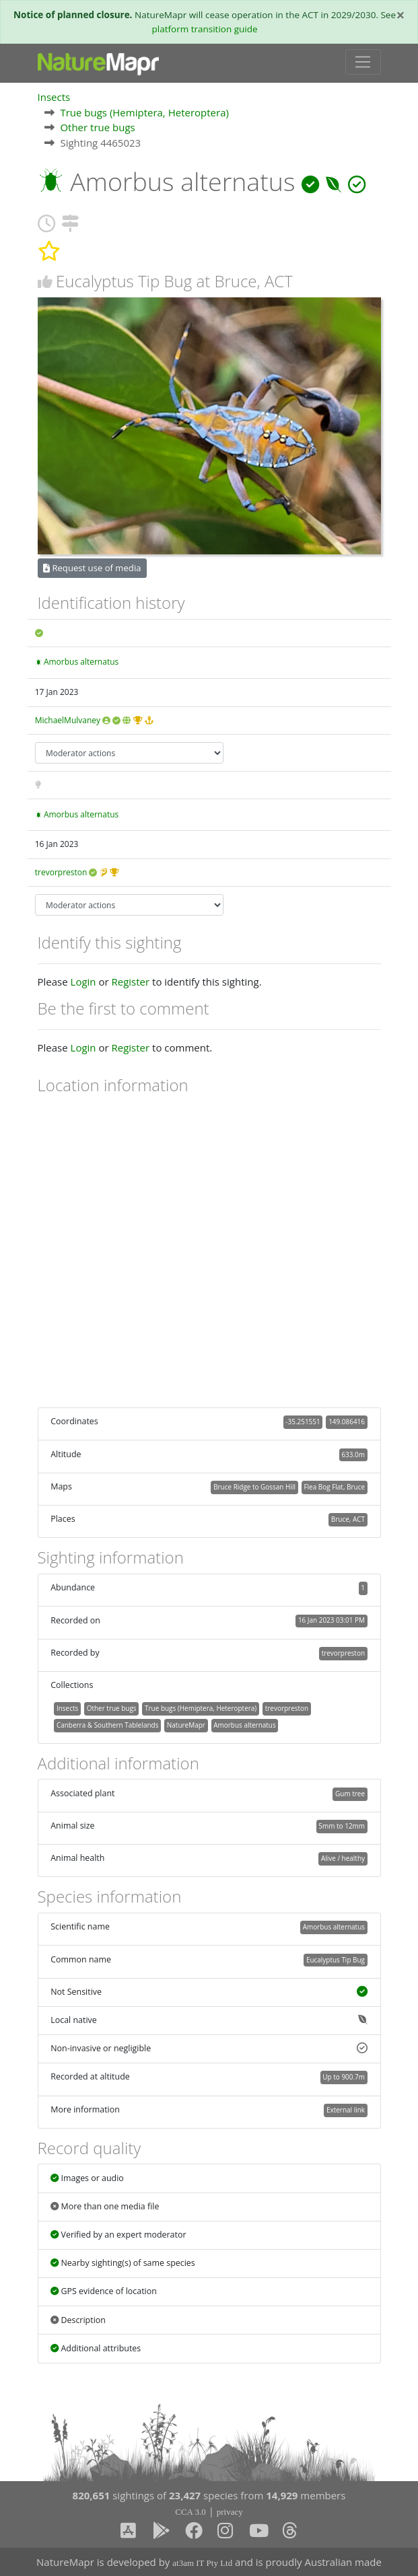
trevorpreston (61, 872)
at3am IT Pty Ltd (202, 2563)
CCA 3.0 (190, 2512)
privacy (230, 2512)
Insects (54, 97)
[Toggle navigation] (363, 62)
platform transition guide (205, 29)
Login (83, 981)
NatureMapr (186, 1725)
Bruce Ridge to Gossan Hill (254, 1487)
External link (345, 2109)
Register (130, 981)
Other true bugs (97, 127)
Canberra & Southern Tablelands (107, 1725)
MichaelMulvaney (67, 720)
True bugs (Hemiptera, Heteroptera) (144, 112)
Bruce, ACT (348, 1519)
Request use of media (92, 568)
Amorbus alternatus (81, 661)
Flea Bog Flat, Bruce (334, 1487)
